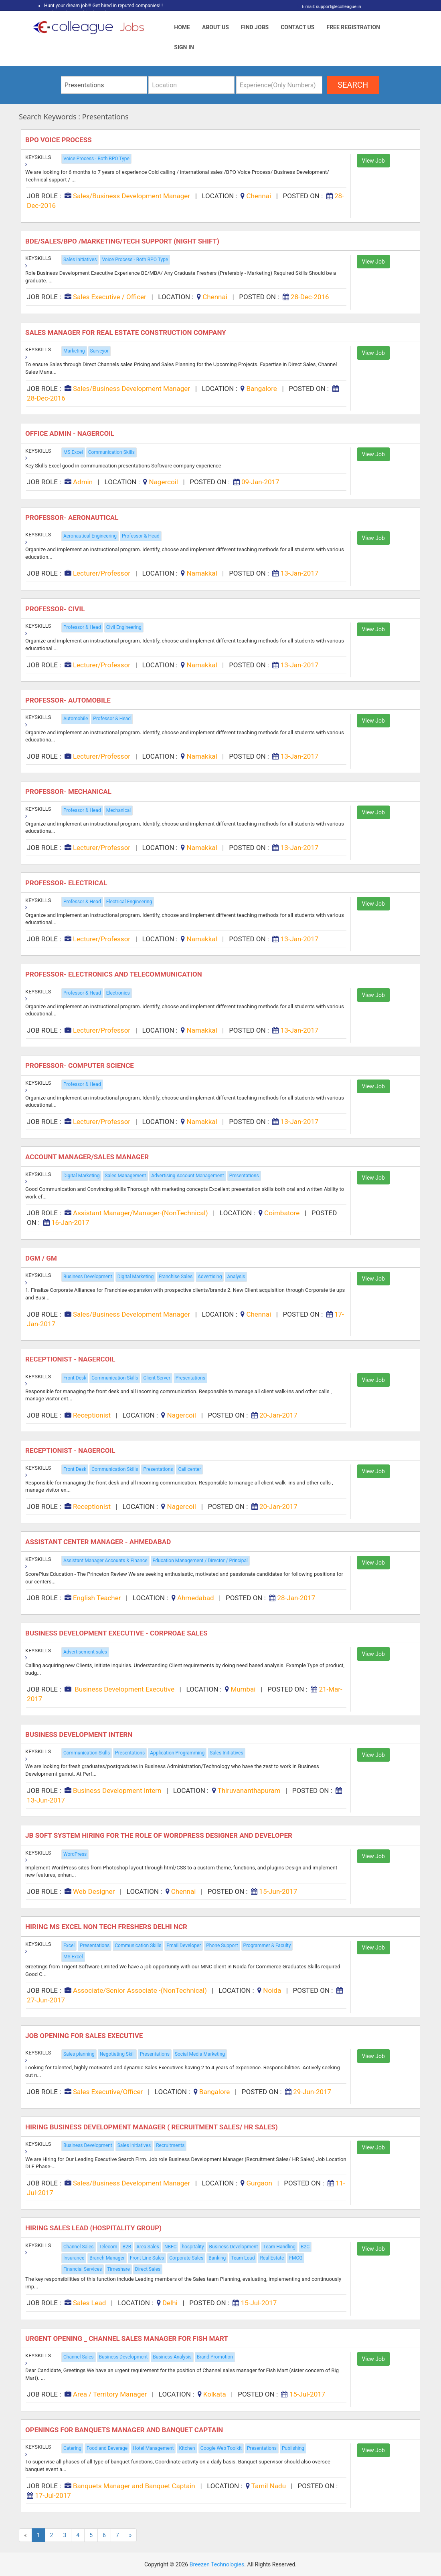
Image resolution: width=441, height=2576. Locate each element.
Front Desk (74, 1378)
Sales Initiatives (80, 259)
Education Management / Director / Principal (200, 1560)
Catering (72, 2448)
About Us (215, 27)
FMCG (295, 2258)
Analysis (236, 1276)
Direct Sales (147, 2269)
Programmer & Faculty (267, 1945)
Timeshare (118, 2269)
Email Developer (183, 1945)
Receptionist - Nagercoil (71, 1359)
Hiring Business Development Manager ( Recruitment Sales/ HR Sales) (152, 2127)
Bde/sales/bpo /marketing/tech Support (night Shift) (123, 241)
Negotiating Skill (117, 2054)
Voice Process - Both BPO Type (96, 158)
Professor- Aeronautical (72, 518)
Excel (69, 1945)
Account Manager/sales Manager (87, 1157)
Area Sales (147, 2247)
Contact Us (297, 27)
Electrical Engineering (129, 901)
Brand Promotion (215, 2357)
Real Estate (272, 2258)
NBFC (170, 2247)
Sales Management (125, 1175)
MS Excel (73, 452)
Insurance (73, 2258)
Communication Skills (111, 452)
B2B (126, 2247)
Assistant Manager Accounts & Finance (105, 1560)
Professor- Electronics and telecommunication (114, 974)
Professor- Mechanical (69, 792)
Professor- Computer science (80, 1065)
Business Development (87, 1276)
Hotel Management (153, 2448)
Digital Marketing (81, 1175)
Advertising (210, 1276)
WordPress (75, 1854)
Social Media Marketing (200, 2054)
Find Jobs (255, 27)
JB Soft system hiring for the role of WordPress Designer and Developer (159, 1835)
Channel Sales (78, 2247)
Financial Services (82, 2269)
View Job (373, 160)
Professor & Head (141, 536)
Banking (217, 2258)
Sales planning (79, 2054)
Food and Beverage (107, 2448)
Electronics (118, 993)
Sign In (184, 47)
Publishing (293, 2448)
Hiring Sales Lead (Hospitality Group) (94, 2228)
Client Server (156, 1378)
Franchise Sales (175, 1276)
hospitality (193, 2247)
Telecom (108, 2247)
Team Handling (279, 2247)
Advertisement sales (85, 1652)
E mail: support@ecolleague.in (329, 6)
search (353, 85)
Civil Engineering (124, 627)
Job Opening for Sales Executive (84, 2036)
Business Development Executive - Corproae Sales (118, 1633)
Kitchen (187, 2448)
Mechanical (118, 810)
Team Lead (243, 2258)
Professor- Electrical (67, 883)
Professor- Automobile (68, 700)
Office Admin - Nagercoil (70, 433)
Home (182, 27)
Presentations (244, 1175)
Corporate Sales (186, 2258)
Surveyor (99, 351)
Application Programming (177, 1753)
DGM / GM (42, 1258)
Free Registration (353, 27)
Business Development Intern (79, 1734)
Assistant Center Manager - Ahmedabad (98, 1542)
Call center (189, 1469)
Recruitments (170, 2145)
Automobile (75, 718)
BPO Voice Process (59, 140)
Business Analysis (172, 2357)
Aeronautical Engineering (90, 536)
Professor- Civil (56, 609)
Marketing (74, 351)
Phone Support (222, 1945)
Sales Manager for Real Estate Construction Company (126, 332)
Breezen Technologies (217, 2564)
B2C (305, 2247)
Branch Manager (107, 2258)
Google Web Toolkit (221, 2448)
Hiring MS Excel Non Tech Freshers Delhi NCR (107, 1927)
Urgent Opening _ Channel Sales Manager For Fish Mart (127, 2338)
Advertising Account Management (187, 1175)
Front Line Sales (147, 2258)
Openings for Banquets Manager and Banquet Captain (125, 2430)
